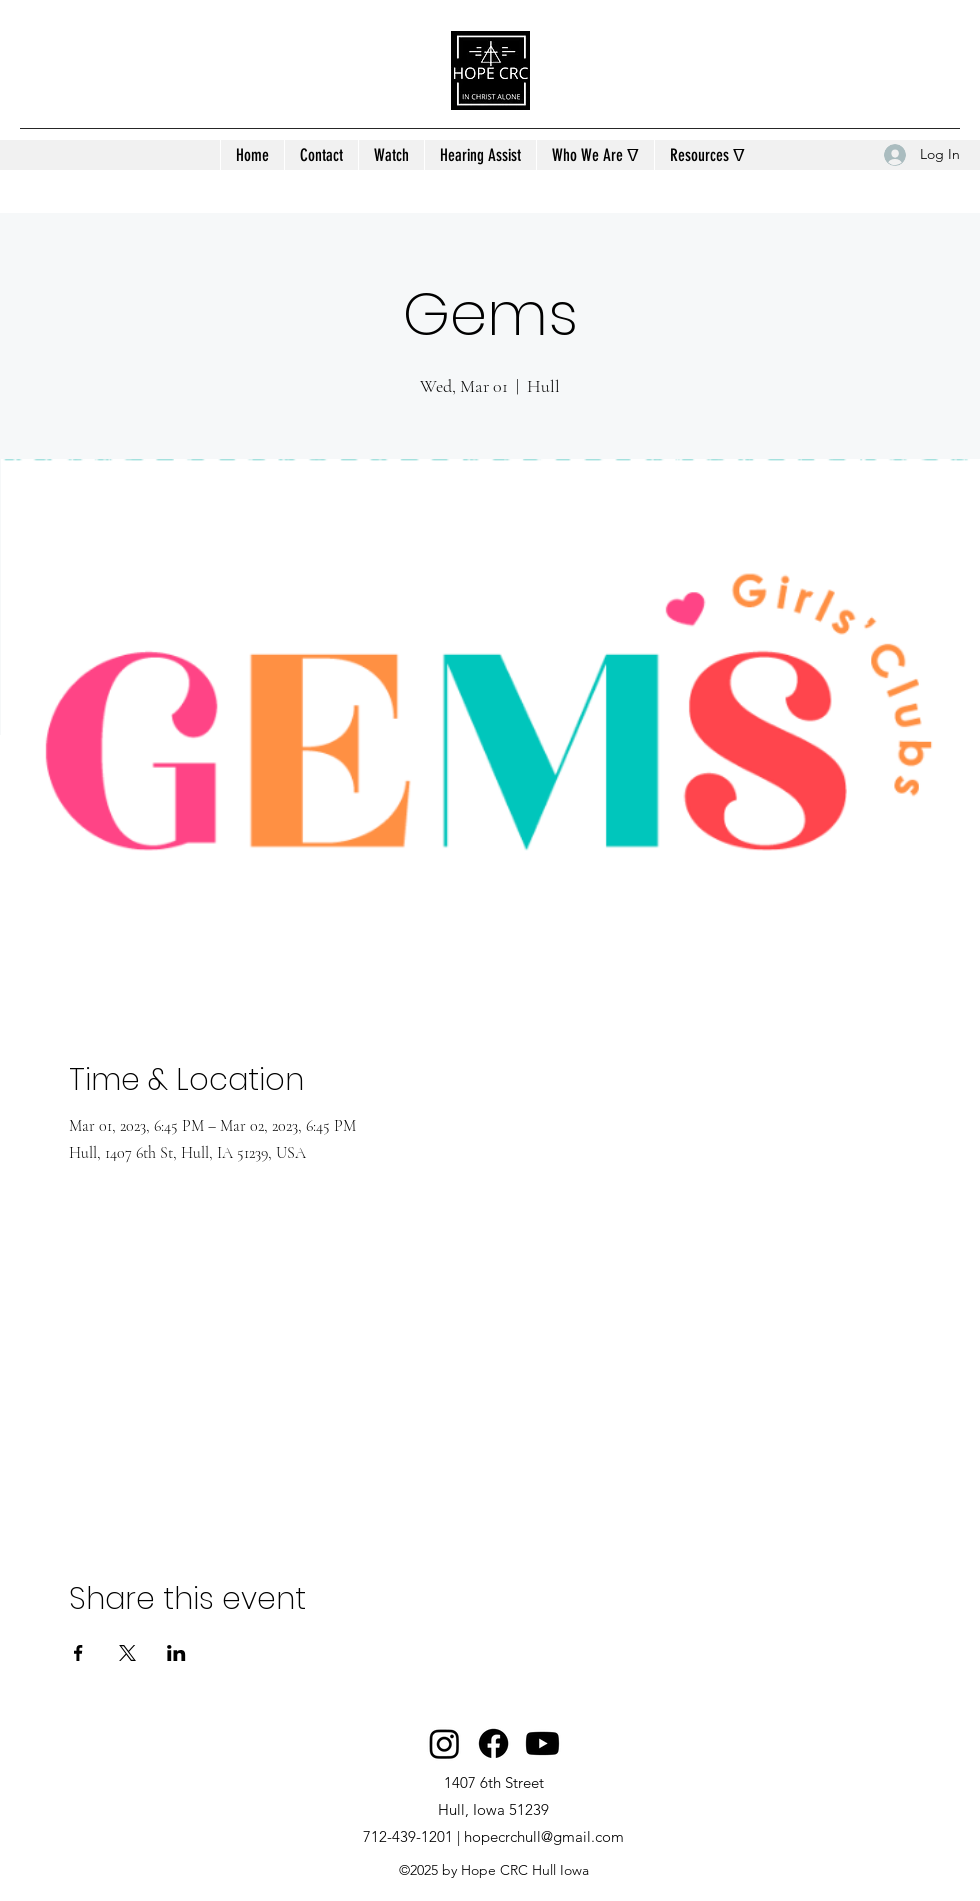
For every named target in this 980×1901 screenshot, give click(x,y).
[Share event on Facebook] (78, 1653)
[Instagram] (444, 1743)
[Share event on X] (127, 1653)
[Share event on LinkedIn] (176, 1653)
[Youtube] (542, 1743)
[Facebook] (493, 1743)
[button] (595, 155)
